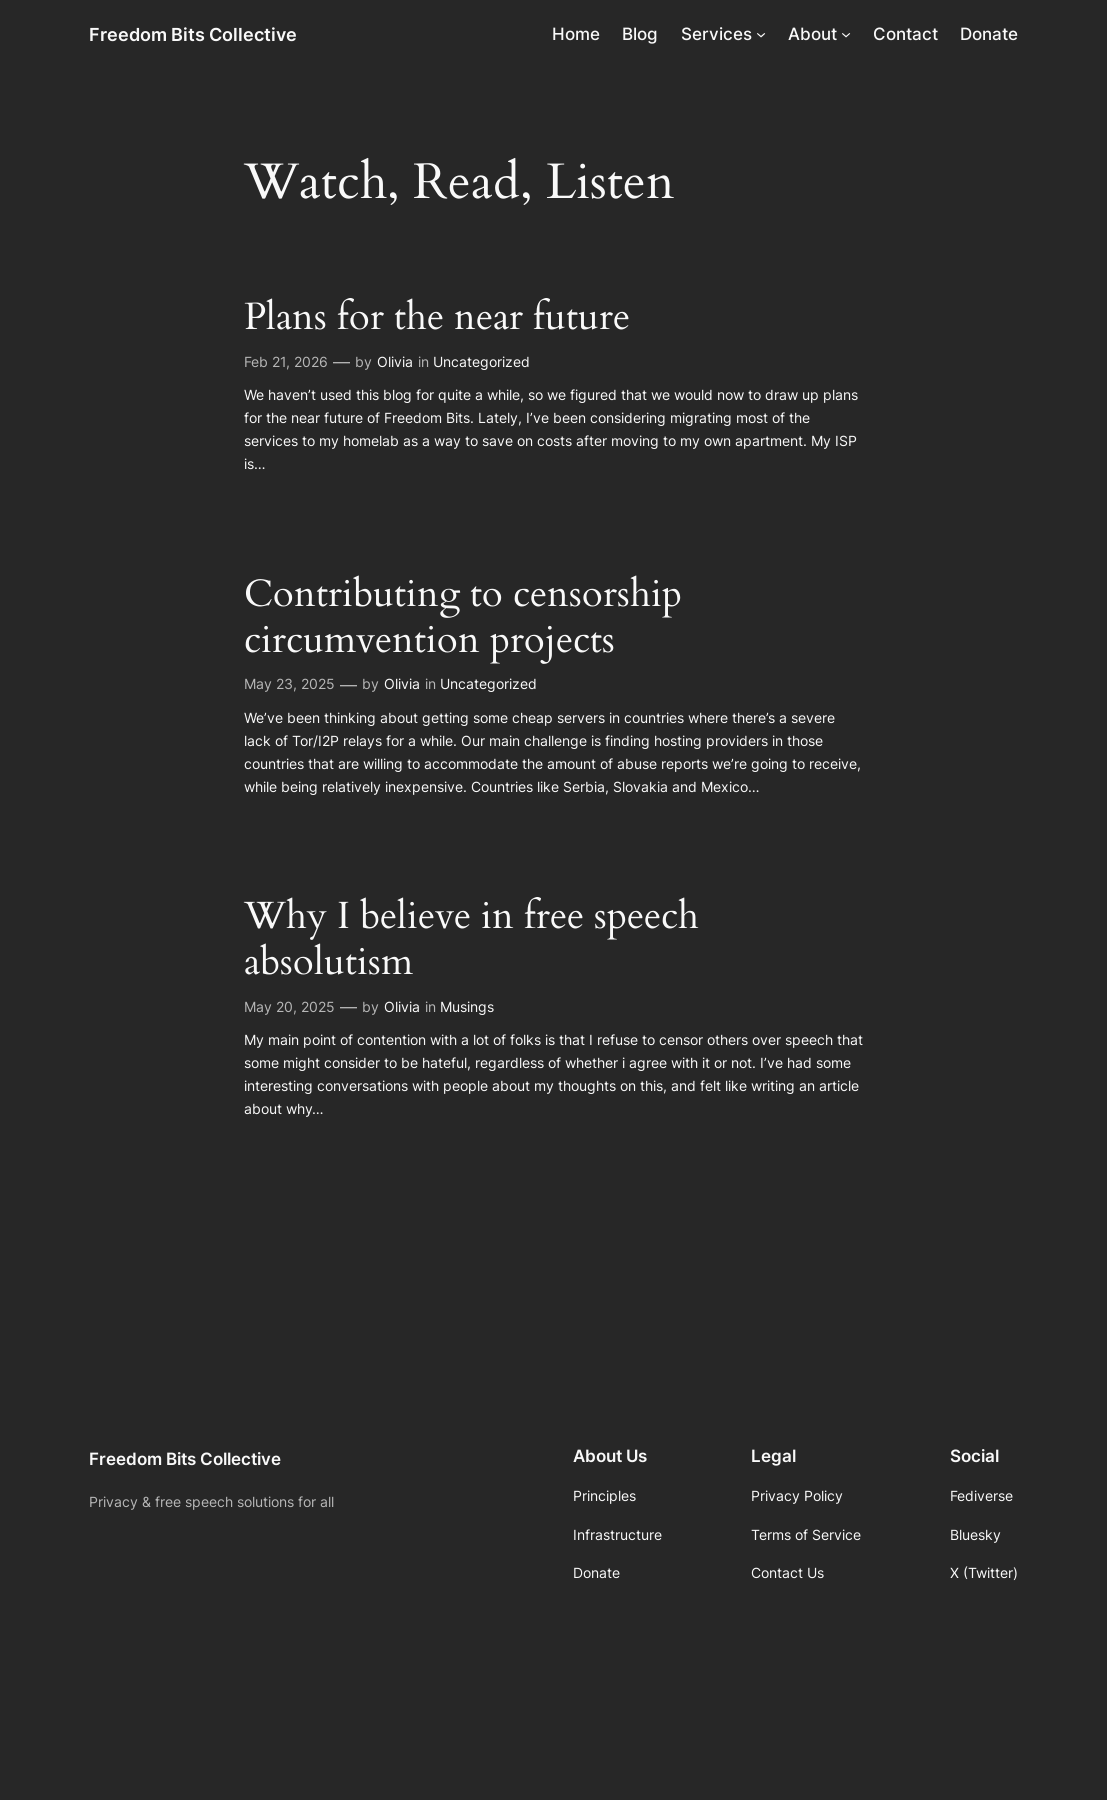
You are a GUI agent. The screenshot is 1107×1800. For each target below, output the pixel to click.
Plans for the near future (437, 318)
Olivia (395, 361)
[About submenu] (846, 34)
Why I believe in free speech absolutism (471, 940)
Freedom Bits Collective (193, 34)
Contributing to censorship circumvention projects (463, 618)
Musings (467, 1006)
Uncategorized (481, 361)
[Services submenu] (761, 34)
